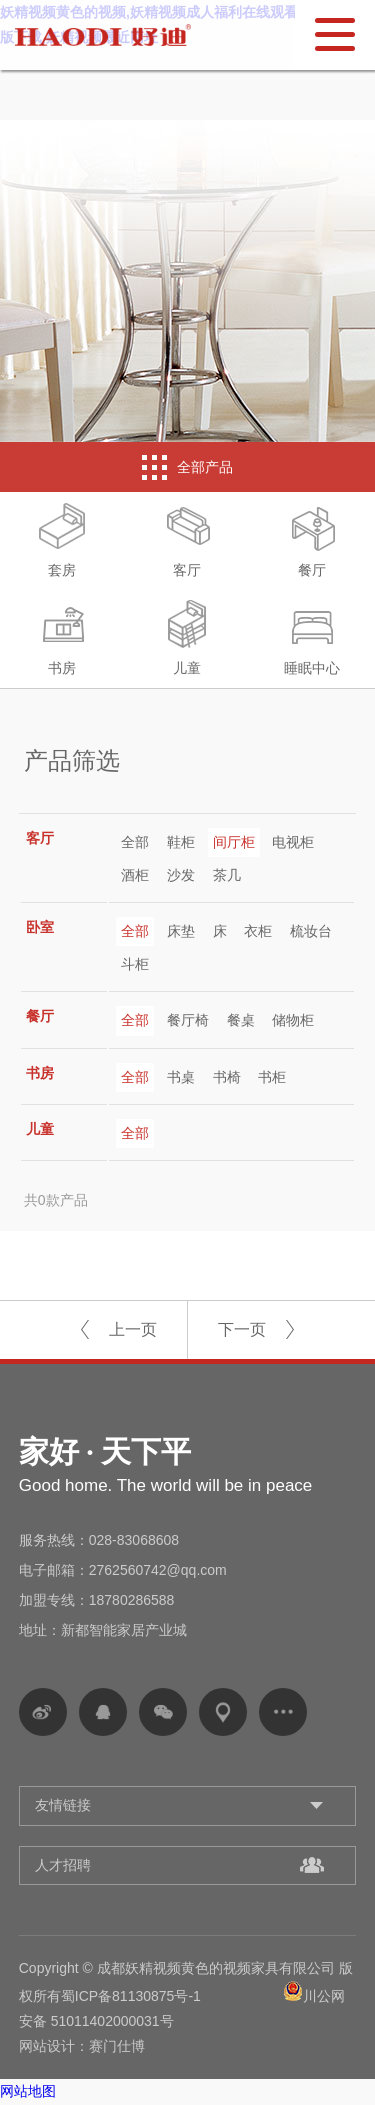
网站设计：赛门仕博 (82, 2046)
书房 (62, 638)
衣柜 (258, 931)
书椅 (227, 1077)
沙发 (181, 875)
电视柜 (293, 842)
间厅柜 (234, 842)
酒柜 (135, 875)
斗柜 (135, 964)
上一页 (133, 1329)
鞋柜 (181, 842)
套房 (62, 540)
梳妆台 (311, 931)
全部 (135, 842)
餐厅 (312, 540)
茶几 (227, 875)
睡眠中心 (312, 638)
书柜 (272, 1077)
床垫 (181, 931)
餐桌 (241, 1020)
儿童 (187, 638)
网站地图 (28, 2091)
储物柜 (293, 1020)
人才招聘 (63, 1865)
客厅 (187, 540)
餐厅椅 (188, 1020)
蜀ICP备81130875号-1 (131, 1996)
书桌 (181, 1077)
